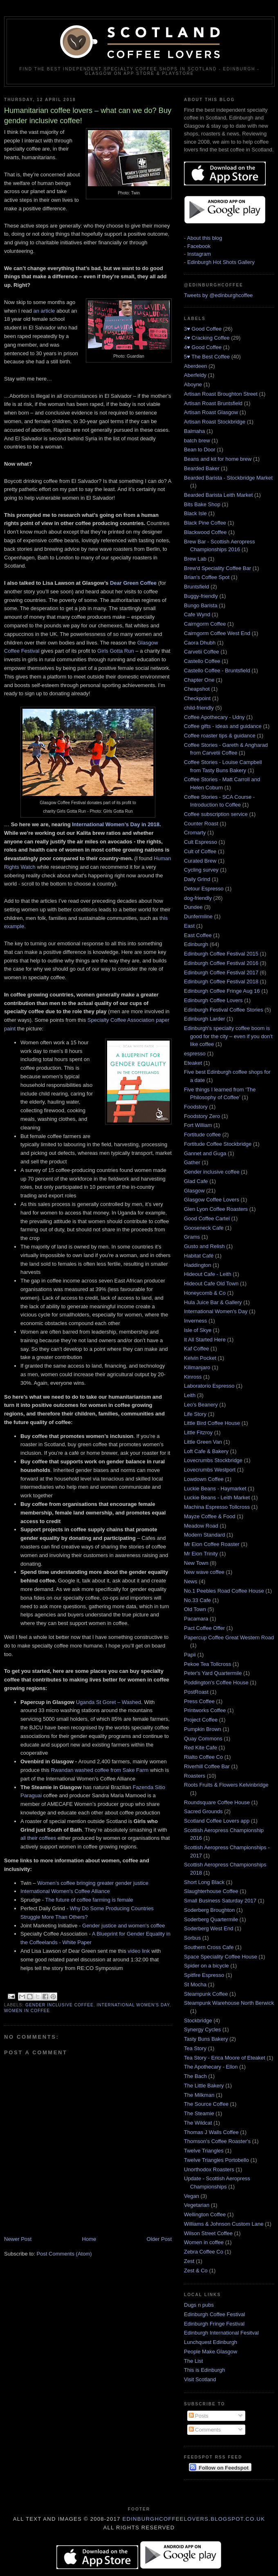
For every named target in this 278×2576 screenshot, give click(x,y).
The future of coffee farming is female (89, 1900)
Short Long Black (204, 1882)
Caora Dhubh (199, 643)
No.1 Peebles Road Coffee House (224, 1591)
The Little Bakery (204, 2085)
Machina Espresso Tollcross (217, 1507)
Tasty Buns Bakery (206, 2039)
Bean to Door (199, 449)
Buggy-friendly (201, 596)
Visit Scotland (200, 2379)
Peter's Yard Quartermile (213, 1673)
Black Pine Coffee (205, 523)
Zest (189, 2261)
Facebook (199, 246)
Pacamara (196, 1619)
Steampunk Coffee (206, 1994)
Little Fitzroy (198, 1432)
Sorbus (192, 1938)
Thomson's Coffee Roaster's (217, 2141)
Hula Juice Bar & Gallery (213, 1302)
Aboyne (193, 384)
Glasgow (194, 1191)
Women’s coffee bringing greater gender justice (92, 1883)
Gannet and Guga (205, 1153)
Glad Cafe (196, 1181)
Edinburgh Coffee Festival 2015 (221, 954)
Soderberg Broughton (209, 1910)
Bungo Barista (200, 605)
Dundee (193, 907)
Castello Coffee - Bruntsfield (217, 670)
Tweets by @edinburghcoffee (218, 295)
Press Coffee (199, 1701)
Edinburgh (196, 944)
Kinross (193, 1377)
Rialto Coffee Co (203, 1757)
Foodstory (196, 1107)
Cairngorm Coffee (205, 624)
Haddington (197, 1265)
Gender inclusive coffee (59, 2005)
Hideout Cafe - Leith (207, 1274)
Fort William (198, 1125)
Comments (205, 2430)
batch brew (197, 440)
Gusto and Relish (204, 1246)
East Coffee (198, 935)
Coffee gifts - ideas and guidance (223, 726)
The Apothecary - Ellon (211, 2067)
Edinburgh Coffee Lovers (213, 1000)
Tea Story (195, 2048)
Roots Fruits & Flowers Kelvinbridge (226, 1785)
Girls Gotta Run (115, 651)
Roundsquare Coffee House (217, 1802)
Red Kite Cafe (200, 1747)
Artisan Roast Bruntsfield (213, 403)
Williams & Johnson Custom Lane (223, 2224)
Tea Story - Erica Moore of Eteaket (224, 2058)
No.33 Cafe (197, 1600)
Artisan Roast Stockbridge (214, 422)
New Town (196, 1563)
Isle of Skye (197, 1330)
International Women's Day (132, 2005)
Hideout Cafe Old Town (211, 1283)
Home (89, 2239)
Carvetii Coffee (201, 652)
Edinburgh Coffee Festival (214, 2314)
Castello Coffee (202, 661)
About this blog (204, 238)
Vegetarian (196, 2205)
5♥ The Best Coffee (207, 357)
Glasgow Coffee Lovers (211, 1200)
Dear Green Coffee (133, 583)
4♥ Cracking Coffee (207, 338)
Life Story (195, 1414)
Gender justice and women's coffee (123, 1925)
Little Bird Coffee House (212, 1423)
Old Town (195, 1609)
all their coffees (38, 1838)
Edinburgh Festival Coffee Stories (223, 1010)
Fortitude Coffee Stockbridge (217, 1144)
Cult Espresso (200, 842)
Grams (192, 1237)
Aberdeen (195, 366)
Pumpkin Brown (202, 1729)
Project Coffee (200, 1720)
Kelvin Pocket (200, 1358)
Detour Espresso (204, 889)
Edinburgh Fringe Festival (214, 2324)
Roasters (194, 1776)
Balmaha (194, 431)
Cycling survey (201, 870)
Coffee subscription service (216, 814)
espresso (195, 1053)
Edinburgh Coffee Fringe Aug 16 (222, 991)
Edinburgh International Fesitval (221, 2333)
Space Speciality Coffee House (220, 1957)
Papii (190, 1655)
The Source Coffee (206, 2104)
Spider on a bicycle (206, 1966)
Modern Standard (204, 1535)
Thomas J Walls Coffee (211, 2132)
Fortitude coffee (202, 1134)
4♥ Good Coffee (203, 347)
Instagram (199, 254)
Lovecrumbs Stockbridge (213, 1460)
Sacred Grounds (203, 1811)
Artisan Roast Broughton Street (221, 394)
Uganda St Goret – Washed (108, 1702)
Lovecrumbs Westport (209, 1470)
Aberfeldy (195, 375)
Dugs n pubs (199, 2305)
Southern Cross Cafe (208, 1947)
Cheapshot (197, 689)
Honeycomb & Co (205, 1293)
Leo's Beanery (201, 1405)
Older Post (159, 2239)
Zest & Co (196, 2270)
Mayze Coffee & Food (209, 1516)
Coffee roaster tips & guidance (220, 735)
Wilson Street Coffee (208, 2233)
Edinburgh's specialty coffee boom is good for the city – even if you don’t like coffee (228, 1036)
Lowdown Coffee (204, 1479)
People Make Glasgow (210, 2351)
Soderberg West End (208, 1928)
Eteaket (193, 1063)
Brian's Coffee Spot (206, 577)
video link (139, 1951)
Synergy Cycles (202, 2029)
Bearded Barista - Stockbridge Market (228, 478)
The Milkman (199, 2095)
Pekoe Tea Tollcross (207, 1664)
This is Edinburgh (204, 2370)
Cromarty (195, 832)
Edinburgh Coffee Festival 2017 (221, 972)
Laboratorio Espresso (209, 1386)
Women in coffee (27, 2010)
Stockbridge (198, 2020)
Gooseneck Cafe (204, 1228)
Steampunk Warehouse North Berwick (229, 2003)
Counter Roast (201, 823)
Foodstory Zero (202, 1116)
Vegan (191, 2196)
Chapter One (199, 680)
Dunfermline (198, 916)
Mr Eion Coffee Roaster (212, 1544)
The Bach (195, 2076)
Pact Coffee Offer (204, 1628)
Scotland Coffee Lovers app (216, 1821)
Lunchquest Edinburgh (210, 2342)
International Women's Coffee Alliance (65, 1891)
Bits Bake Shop (202, 504)
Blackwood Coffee (205, 532)
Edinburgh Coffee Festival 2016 (221, 963)
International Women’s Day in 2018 (115, 824)
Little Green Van (203, 1442)
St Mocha (195, 1984)
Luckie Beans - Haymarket (215, 1488)
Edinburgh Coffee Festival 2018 (221, 981)
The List (193, 2361)
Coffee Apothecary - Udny (214, 717)
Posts (198, 2416)
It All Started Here (205, 1339)
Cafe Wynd (197, 614)
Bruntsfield (196, 587)
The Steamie (199, 2113)
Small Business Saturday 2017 (220, 1901)
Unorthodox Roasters (209, 2169)
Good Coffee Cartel (207, 1218)
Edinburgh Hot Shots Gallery (221, 262)
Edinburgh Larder (204, 1019)
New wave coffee (204, 1572)
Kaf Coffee (196, 1348)
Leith (189, 1395)
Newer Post (17, 2239)
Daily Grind (197, 879)
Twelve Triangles (204, 2151)
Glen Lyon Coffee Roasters (216, 1209)
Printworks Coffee (205, 1710)
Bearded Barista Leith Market (218, 495)
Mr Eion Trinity (201, 1554)
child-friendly (199, 708)
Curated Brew (200, 861)
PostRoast (196, 1692)
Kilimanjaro (197, 1367)
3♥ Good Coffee (203, 329)
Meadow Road (201, 1526)
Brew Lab (195, 559)
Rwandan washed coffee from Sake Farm (99, 1770)
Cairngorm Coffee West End (217, 633)
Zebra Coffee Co (203, 2252)
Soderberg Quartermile (211, 1919)
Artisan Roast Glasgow (211, 412)
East (189, 926)
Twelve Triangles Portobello (216, 2160)
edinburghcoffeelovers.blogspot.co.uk (193, 2519)
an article (44, 311)
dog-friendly (198, 898)
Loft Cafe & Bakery (206, 1451)
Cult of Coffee (200, 851)
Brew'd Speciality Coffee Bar (217, 568)
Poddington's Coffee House (216, 1682)
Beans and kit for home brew (217, 459)
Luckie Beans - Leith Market (217, 1497)
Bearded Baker (202, 468)
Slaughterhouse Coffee (211, 1891)
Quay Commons (203, 1738)
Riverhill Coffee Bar (207, 1766)
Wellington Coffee (205, 2214)
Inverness (195, 1321)
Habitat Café (198, 1256)
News (190, 1581)
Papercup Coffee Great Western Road (229, 1637)
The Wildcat (198, 2123)
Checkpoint (197, 698)
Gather (192, 1162)
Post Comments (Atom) (64, 2254)
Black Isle (195, 513)
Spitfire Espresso (204, 1975)
